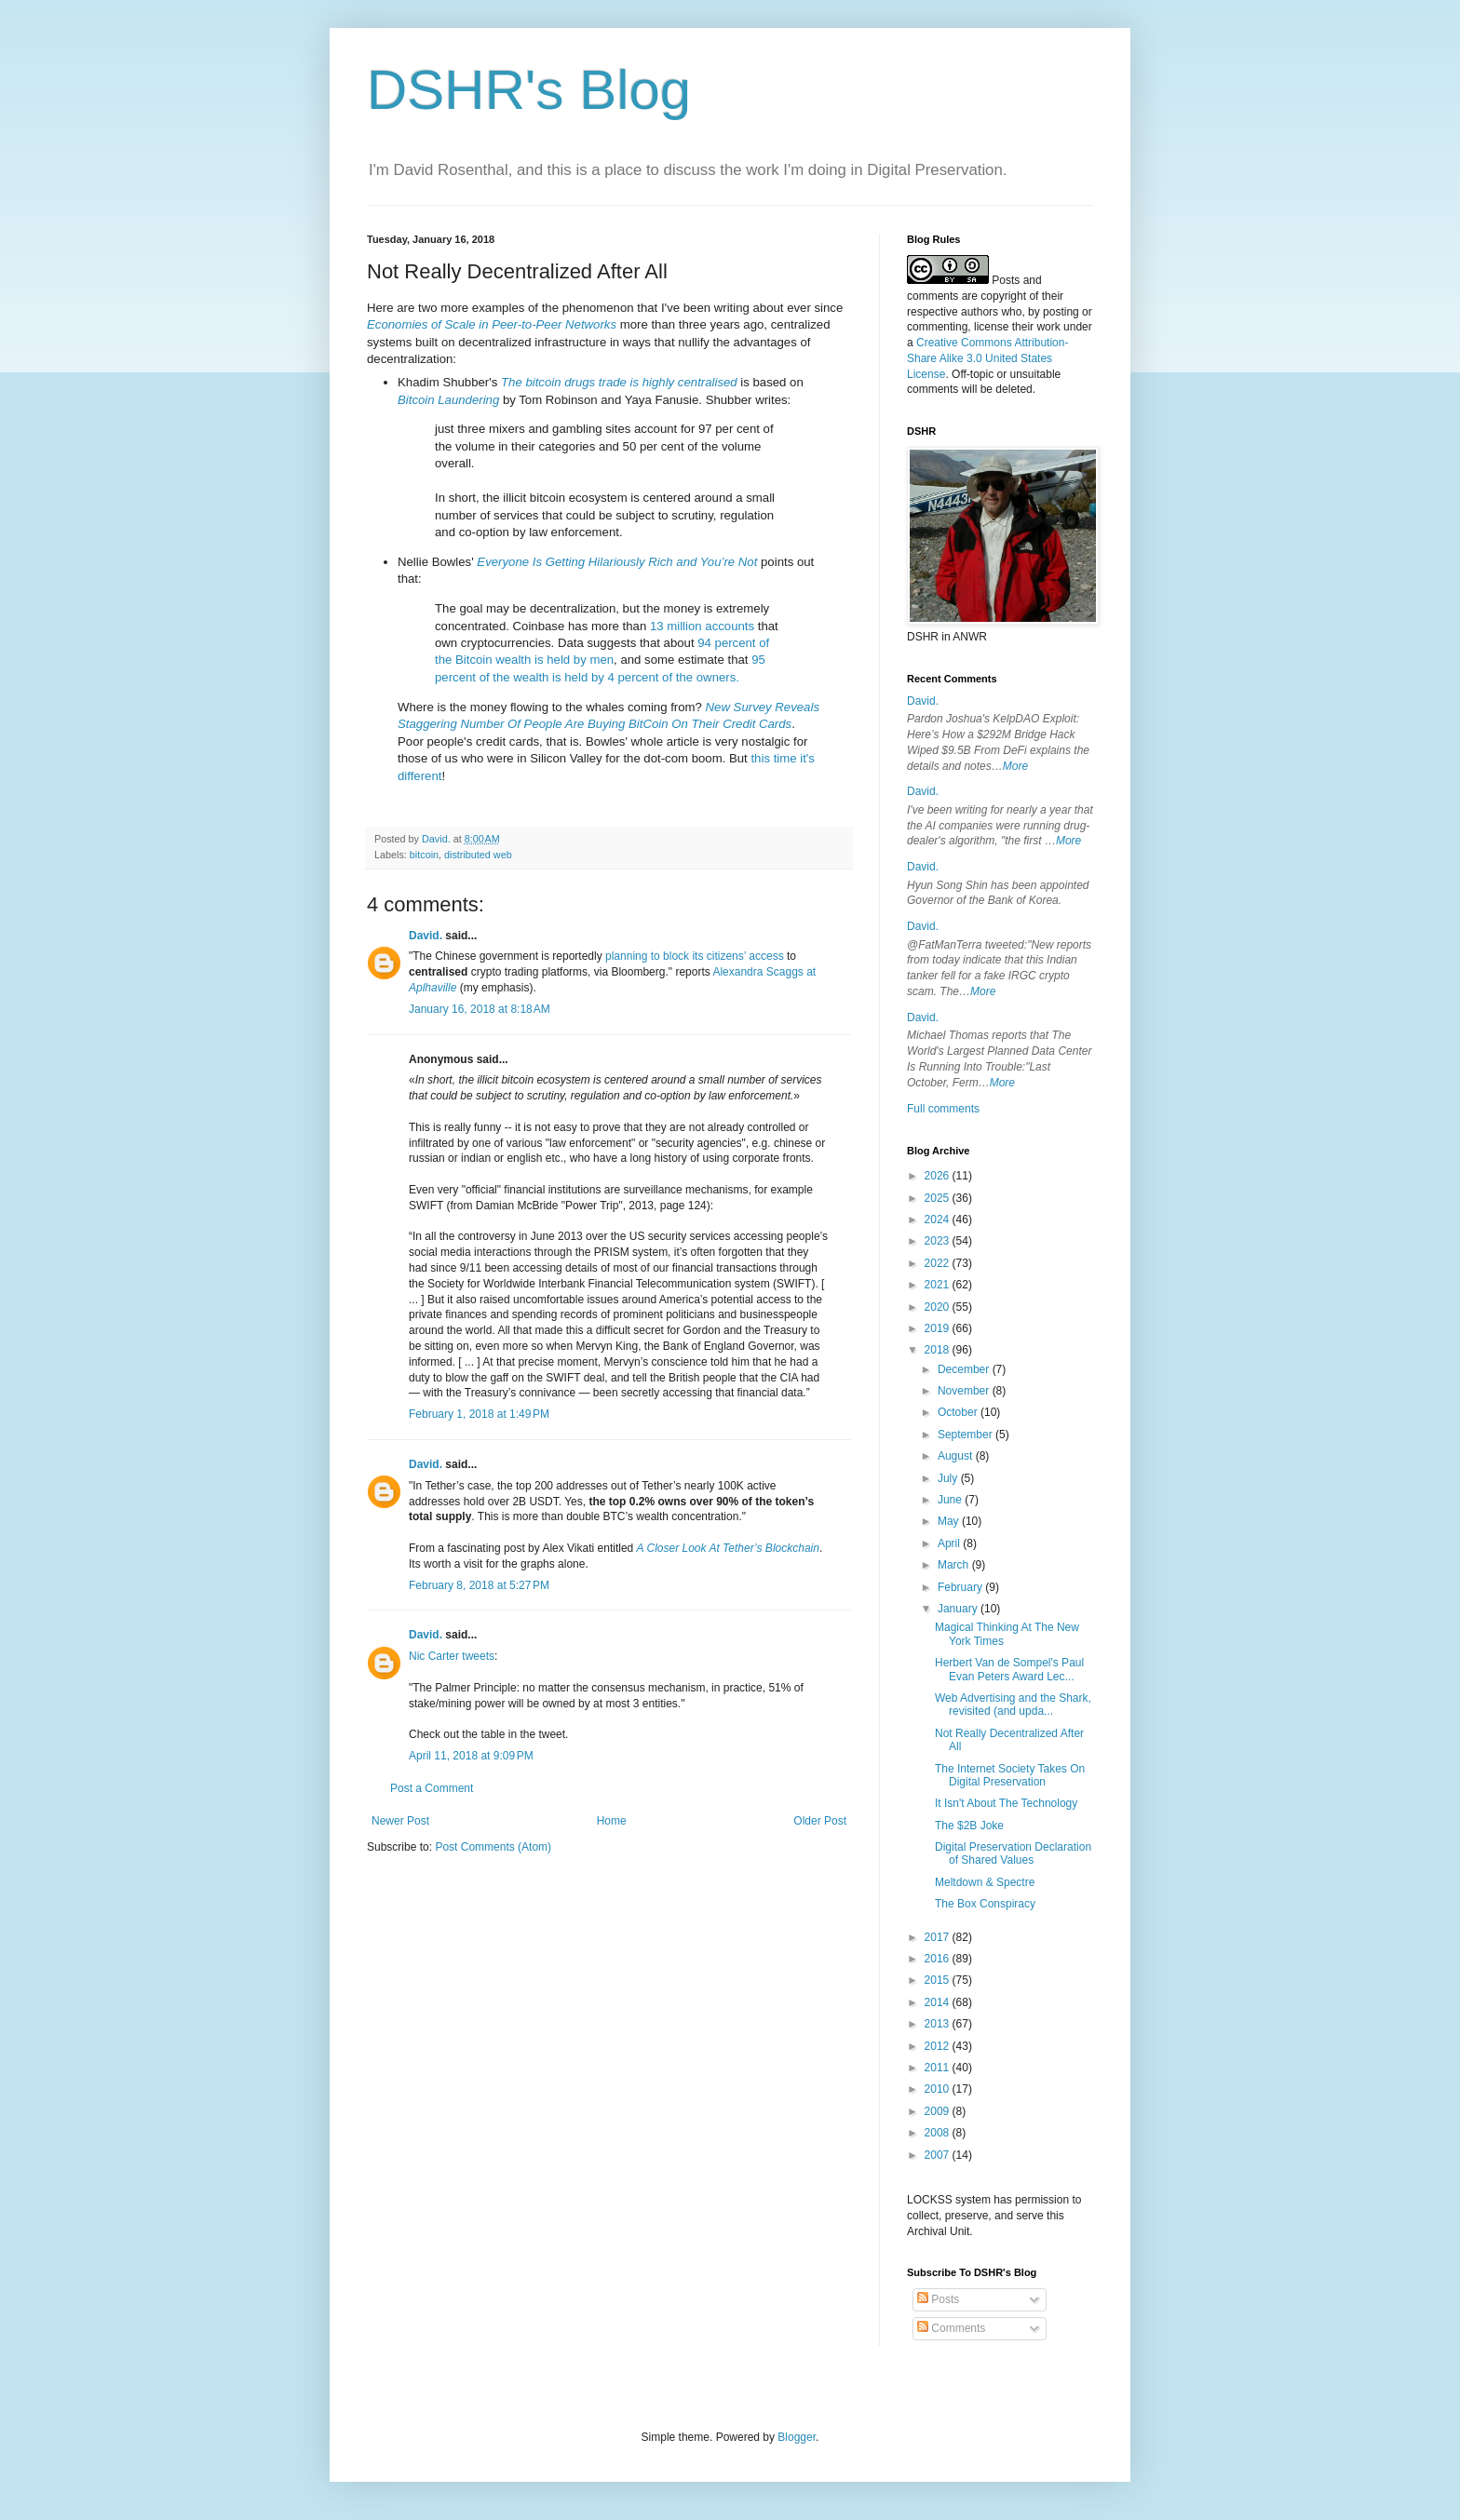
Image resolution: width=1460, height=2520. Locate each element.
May (950, 1521)
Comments (951, 2328)
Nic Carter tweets (451, 1656)
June (951, 1499)
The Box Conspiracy (985, 1903)
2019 (939, 1328)
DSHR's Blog (529, 90)
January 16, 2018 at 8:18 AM (479, 1009)
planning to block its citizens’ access (694, 956)
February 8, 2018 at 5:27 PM (479, 1585)
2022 (939, 1263)
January (959, 1608)
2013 (939, 2023)
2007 (939, 2155)
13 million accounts (702, 626)
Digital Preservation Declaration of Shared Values (1013, 1853)
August (957, 1455)
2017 (939, 1937)
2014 (939, 2002)
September (966, 1434)
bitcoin (424, 854)
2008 (939, 2132)
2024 (939, 1219)
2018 (939, 1349)
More (1015, 766)
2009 (939, 2111)
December (965, 1369)
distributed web (478, 854)
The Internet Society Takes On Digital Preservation (1010, 1775)
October (959, 1412)
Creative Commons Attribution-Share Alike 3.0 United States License (987, 358)
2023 (939, 1240)
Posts (938, 2299)
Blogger (796, 2437)
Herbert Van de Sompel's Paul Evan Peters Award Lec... (1009, 1669)
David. (425, 935)
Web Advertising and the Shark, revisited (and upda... (1013, 1704)
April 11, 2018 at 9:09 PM (471, 1755)
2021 (939, 1284)
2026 (939, 1175)
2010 (939, 2089)
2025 (939, 1198)
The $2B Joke (969, 1825)
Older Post (819, 1820)
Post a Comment (431, 1788)
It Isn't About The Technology (1006, 1803)
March (955, 1564)
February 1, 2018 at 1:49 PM (479, 1414)
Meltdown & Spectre (984, 1882)
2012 (939, 2046)
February (961, 1587)
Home (612, 1820)
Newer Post (400, 1820)
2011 (939, 2067)
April (950, 1543)
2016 (939, 1958)
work (1048, 326)
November (965, 1390)
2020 (939, 1307)
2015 (939, 1980)
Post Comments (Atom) (493, 1846)
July (949, 1478)
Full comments (943, 1108)
